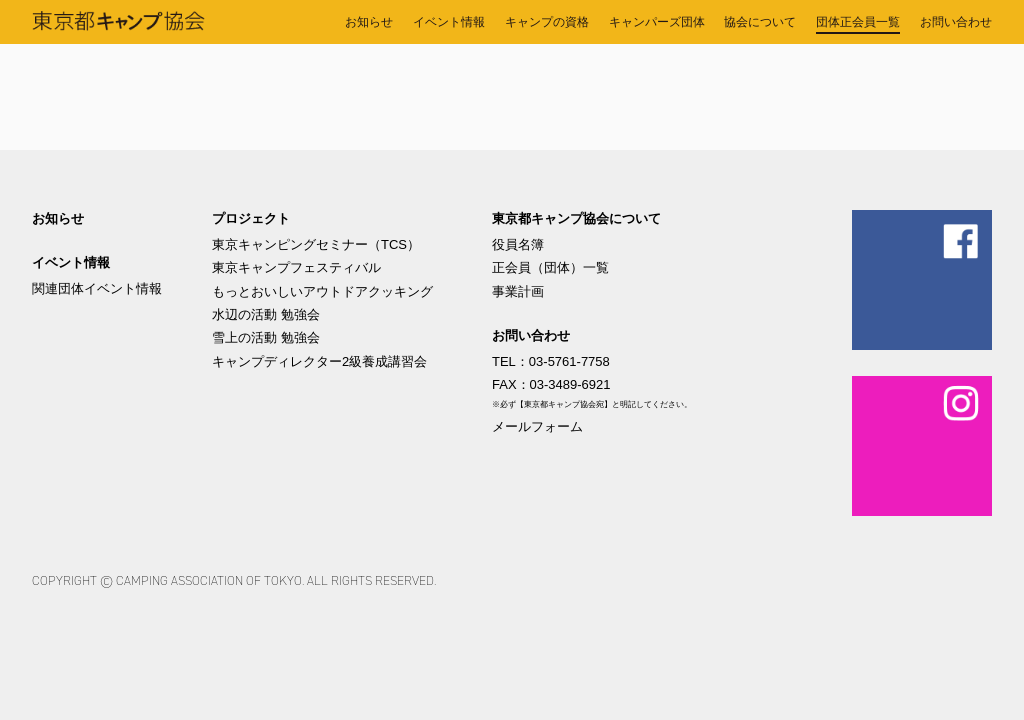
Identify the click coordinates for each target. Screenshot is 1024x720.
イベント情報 (71, 262)
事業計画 (518, 291)
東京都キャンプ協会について (576, 218)
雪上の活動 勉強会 (266, 337)
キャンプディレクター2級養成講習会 (319, 361)
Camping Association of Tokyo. (210, 580)
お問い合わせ (531, 335)
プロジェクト (251, 218)
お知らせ (58, 218)
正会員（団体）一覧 (550, 267)
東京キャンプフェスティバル (296, 267)
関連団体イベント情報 (97, 288)
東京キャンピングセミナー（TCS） (316, 244)
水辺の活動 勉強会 (266, 314)
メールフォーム (537, 426)
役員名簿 (518, 244)
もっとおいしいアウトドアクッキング (322, 291)
